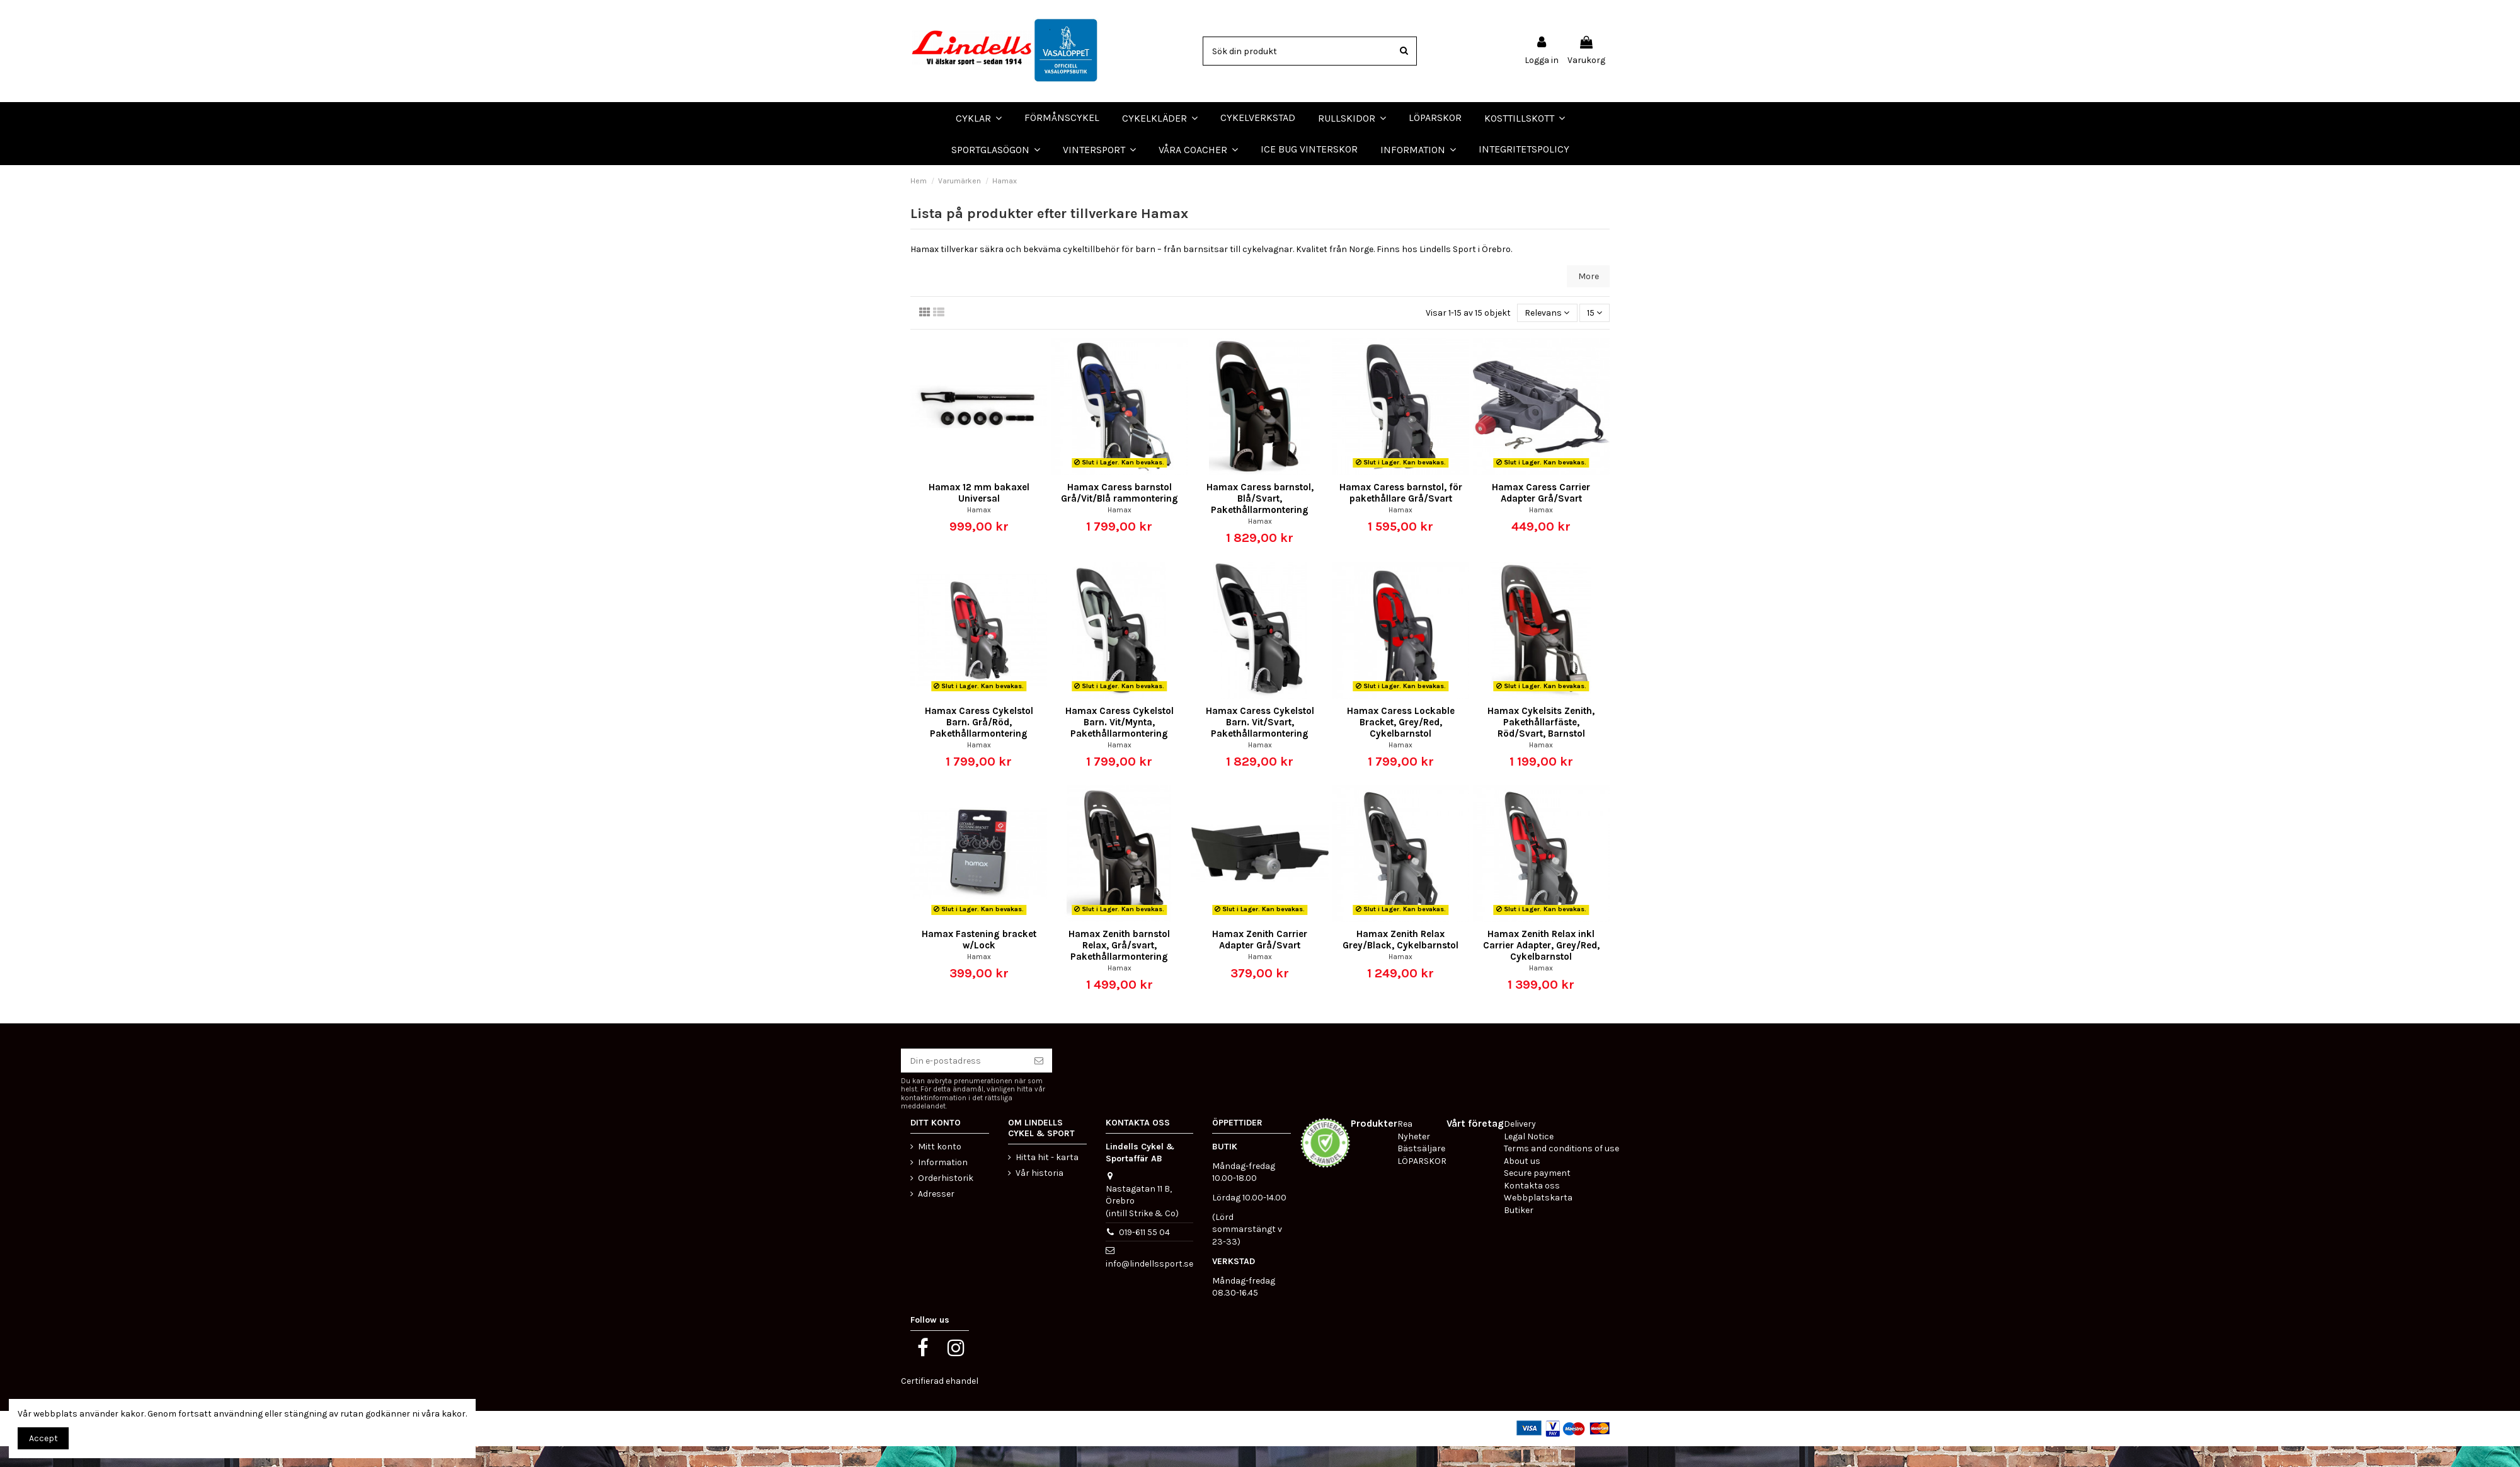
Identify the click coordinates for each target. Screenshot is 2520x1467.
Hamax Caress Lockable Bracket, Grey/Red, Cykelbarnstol (1401, 743)
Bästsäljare (1421, 1170)
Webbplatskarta (1538, 1219)
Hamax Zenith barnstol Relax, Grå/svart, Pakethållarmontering (1119, 967)
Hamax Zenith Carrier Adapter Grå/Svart (1259, 961)
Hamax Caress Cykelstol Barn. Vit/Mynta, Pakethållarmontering (1119, 743)
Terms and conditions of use (1561, 1170)
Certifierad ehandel (939, 1402)
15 (1594, 333)
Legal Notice (1529, 1157)
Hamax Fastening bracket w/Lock (979, 961)
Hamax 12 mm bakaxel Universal (979, 514)
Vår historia (1039, 1193)
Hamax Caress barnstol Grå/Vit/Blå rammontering (1119, 514)
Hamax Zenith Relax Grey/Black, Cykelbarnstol (1400, 961)
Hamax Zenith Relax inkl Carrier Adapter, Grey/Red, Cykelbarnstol (1541, 967)
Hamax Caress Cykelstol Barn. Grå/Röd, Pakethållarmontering (979, 743)
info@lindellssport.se (1149, 1284)
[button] (1198, 149)
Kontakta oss (1532, 1206)
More (1588, 297)
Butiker (1518, 1231)
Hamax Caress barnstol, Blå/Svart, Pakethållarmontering (1260, 520)
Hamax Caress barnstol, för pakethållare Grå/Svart (1400, 514)
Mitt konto (939, 1167)
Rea (1404, 1145)
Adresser (936, 1215)
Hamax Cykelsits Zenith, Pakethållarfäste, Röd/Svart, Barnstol (1541, 743)
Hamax (979, 531)
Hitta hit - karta (1047, 1178)
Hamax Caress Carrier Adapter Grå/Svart (1541, 514)
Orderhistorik (945, 1199)
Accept (43, 1438)
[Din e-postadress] (963, 1082)
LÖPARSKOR (31, 175)
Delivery (1520, 1145)
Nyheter (1413, 1157)
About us (1522, 1181)
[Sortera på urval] (1547, 334)
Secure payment (1537, 1194)
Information (943, 1183)
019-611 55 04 (1144, 1253)
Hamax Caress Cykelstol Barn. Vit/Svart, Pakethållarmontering (1260, 743)
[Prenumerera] (1039, 1082)
